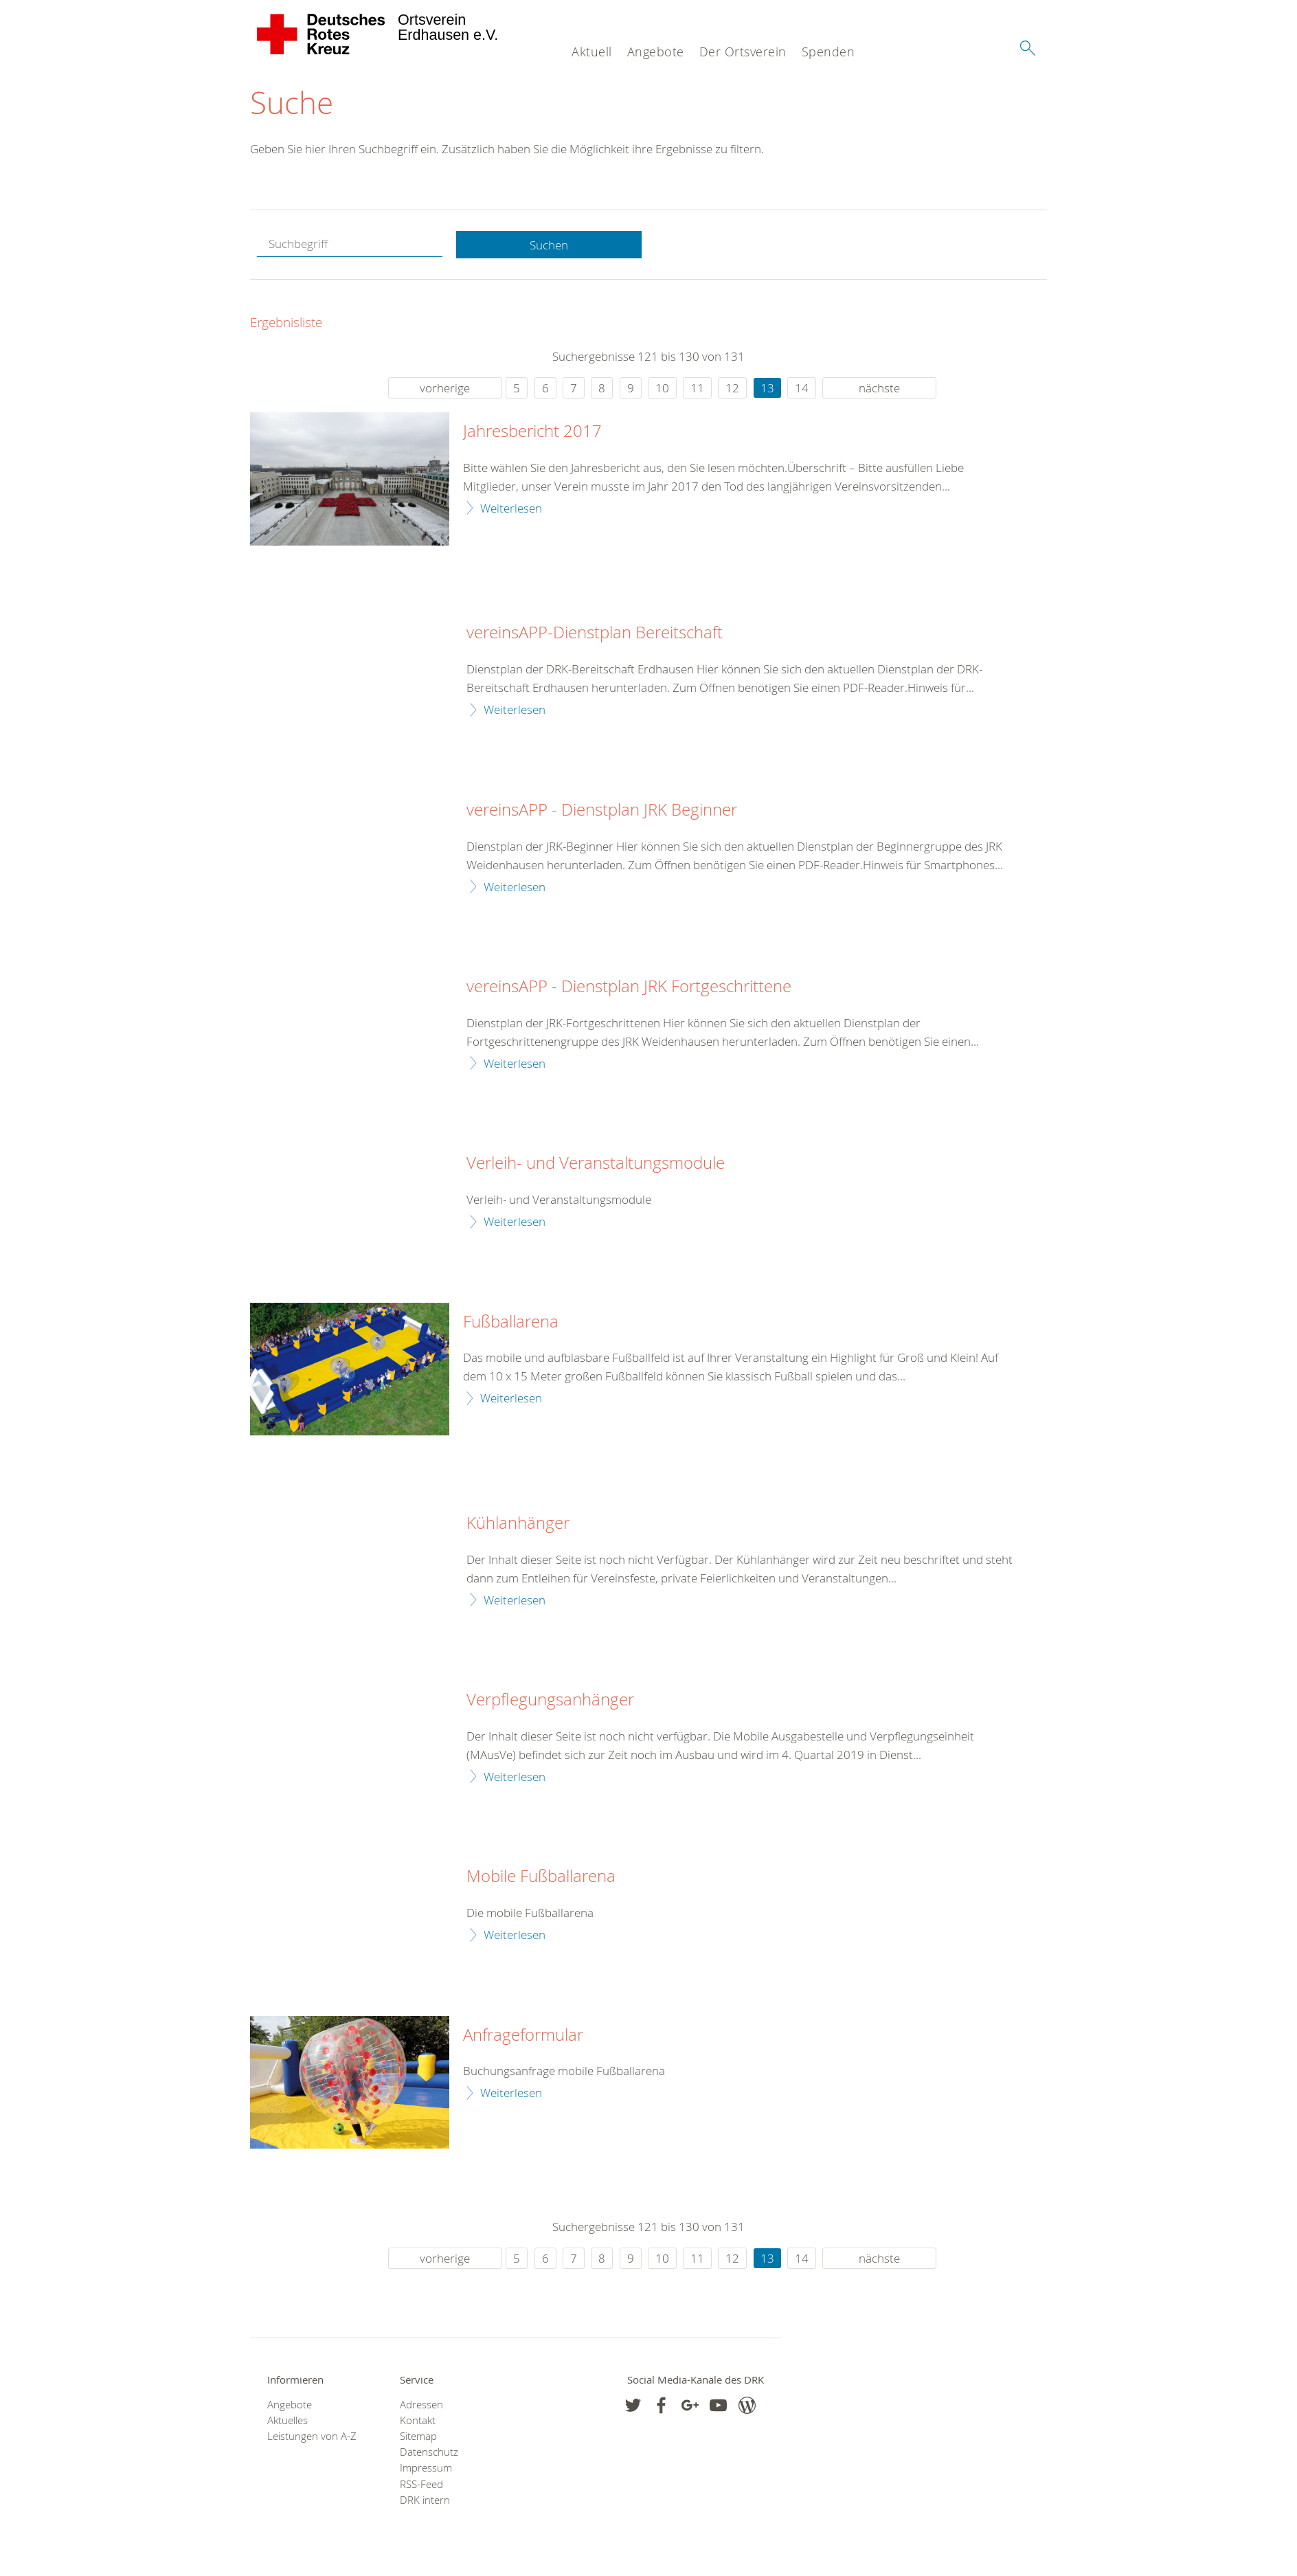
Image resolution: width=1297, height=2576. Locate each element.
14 (802, 388)
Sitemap (418, 2436)
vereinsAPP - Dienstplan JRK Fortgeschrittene (628, 987)
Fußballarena (511, 1322)
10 (662, 388)
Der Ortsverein (743, 51)
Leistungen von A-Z (312, 2436)
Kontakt (418, 2420)
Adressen (421, 2404)
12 (732, 388)
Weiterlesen (511, 508)
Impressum (426, 2468)
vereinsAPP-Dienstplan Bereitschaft (594, 633)
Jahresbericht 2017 (532, 432)
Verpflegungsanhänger (550, 1700)
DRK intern (425, 2500)
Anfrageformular (523, 2035)
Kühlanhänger (517, 1524)
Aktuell (592, 51)
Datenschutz (429, 2452)
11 (697, 388)
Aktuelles (287, 2420)
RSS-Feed (421, 2484)
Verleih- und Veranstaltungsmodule (595, 1164)
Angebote (655, 51)
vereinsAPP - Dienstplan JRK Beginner (601, 810)
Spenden (828, 51)
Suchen (549, 245)
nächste (879, 388)
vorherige (445, 388)
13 (767, 388)
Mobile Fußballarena (541, 1877)
